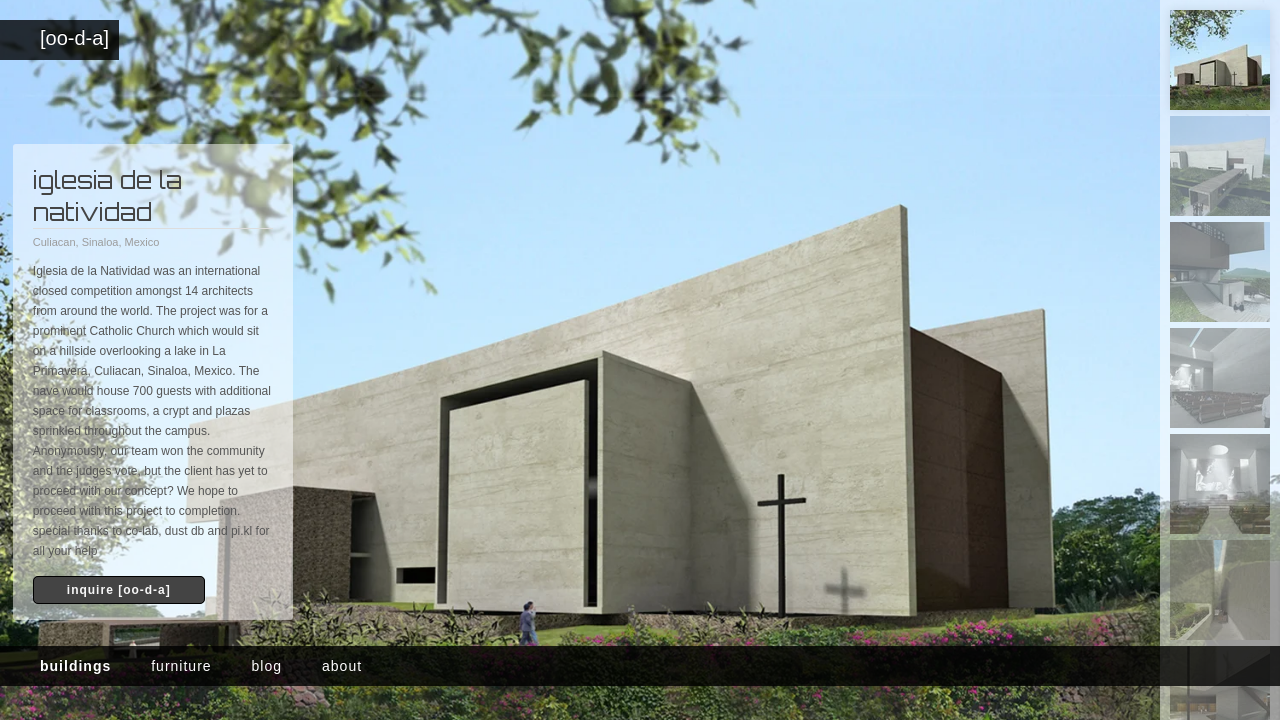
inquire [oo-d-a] (119, 590)
